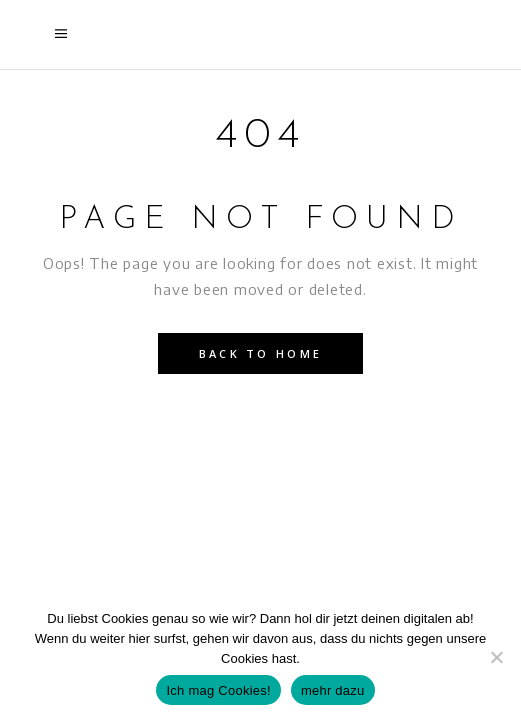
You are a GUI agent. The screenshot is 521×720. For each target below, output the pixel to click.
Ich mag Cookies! (218, 690)
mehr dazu (333, 690)
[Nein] (496, 657)
